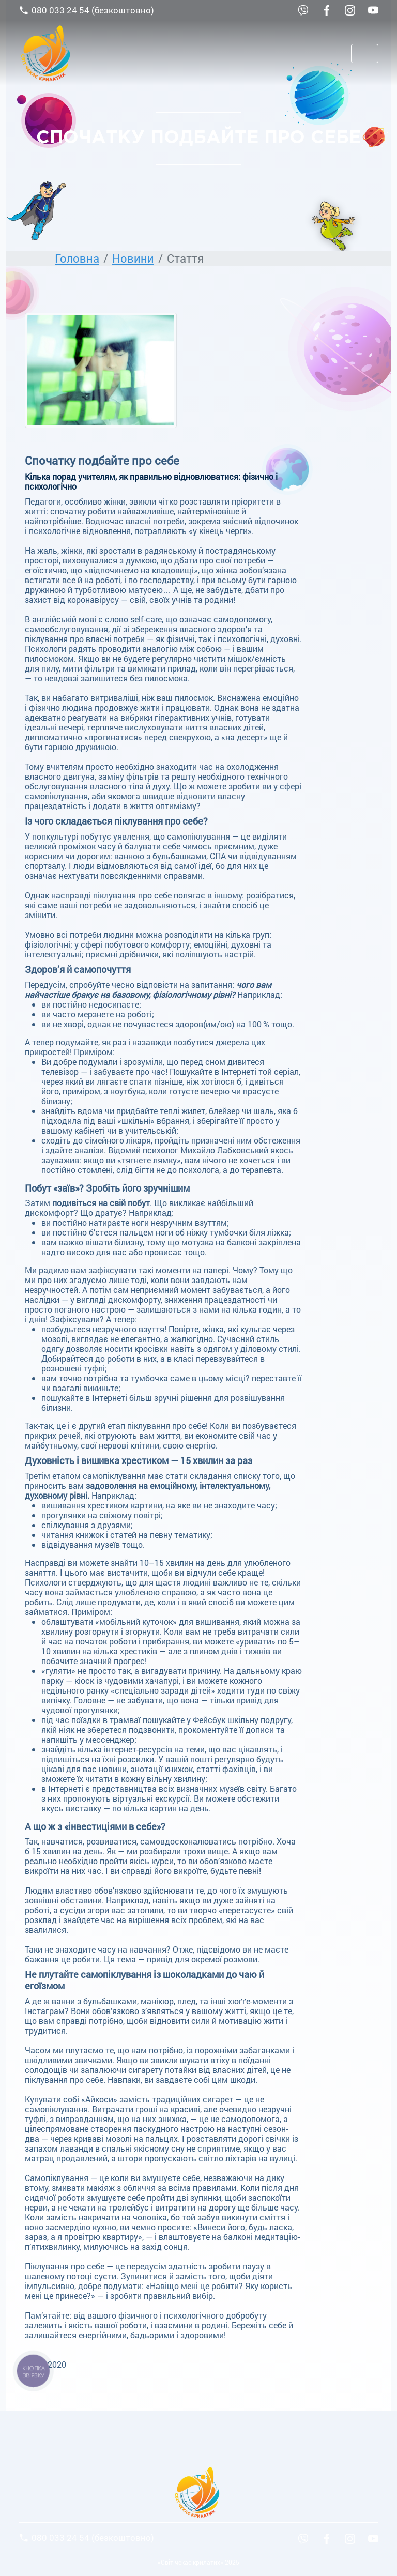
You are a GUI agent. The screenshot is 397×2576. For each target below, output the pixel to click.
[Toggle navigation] (364, 53)
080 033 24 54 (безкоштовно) (86, 10)
